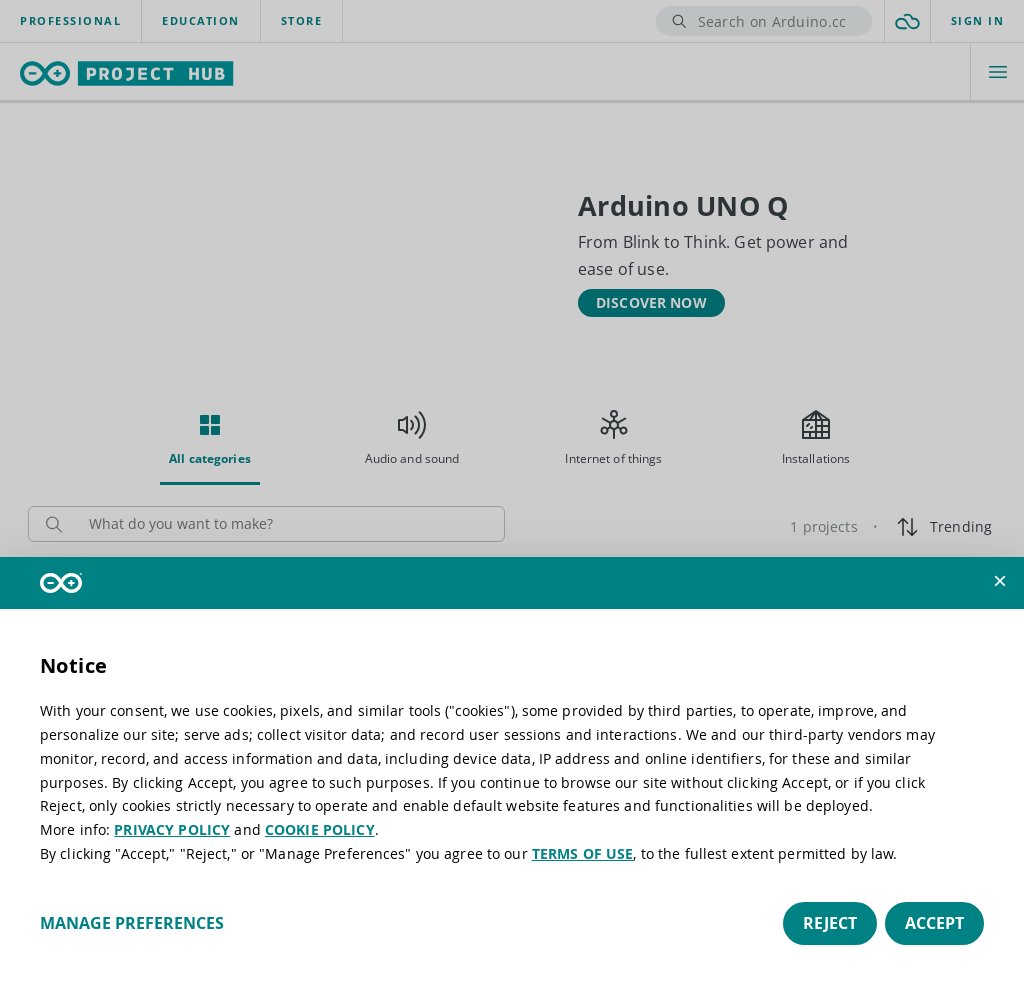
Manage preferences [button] (132, 923)
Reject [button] (830, 923)
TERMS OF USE (583, 853)
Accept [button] (934, 923)
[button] (1000, 581)
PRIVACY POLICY (172, 829)
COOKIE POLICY (320, 829)
